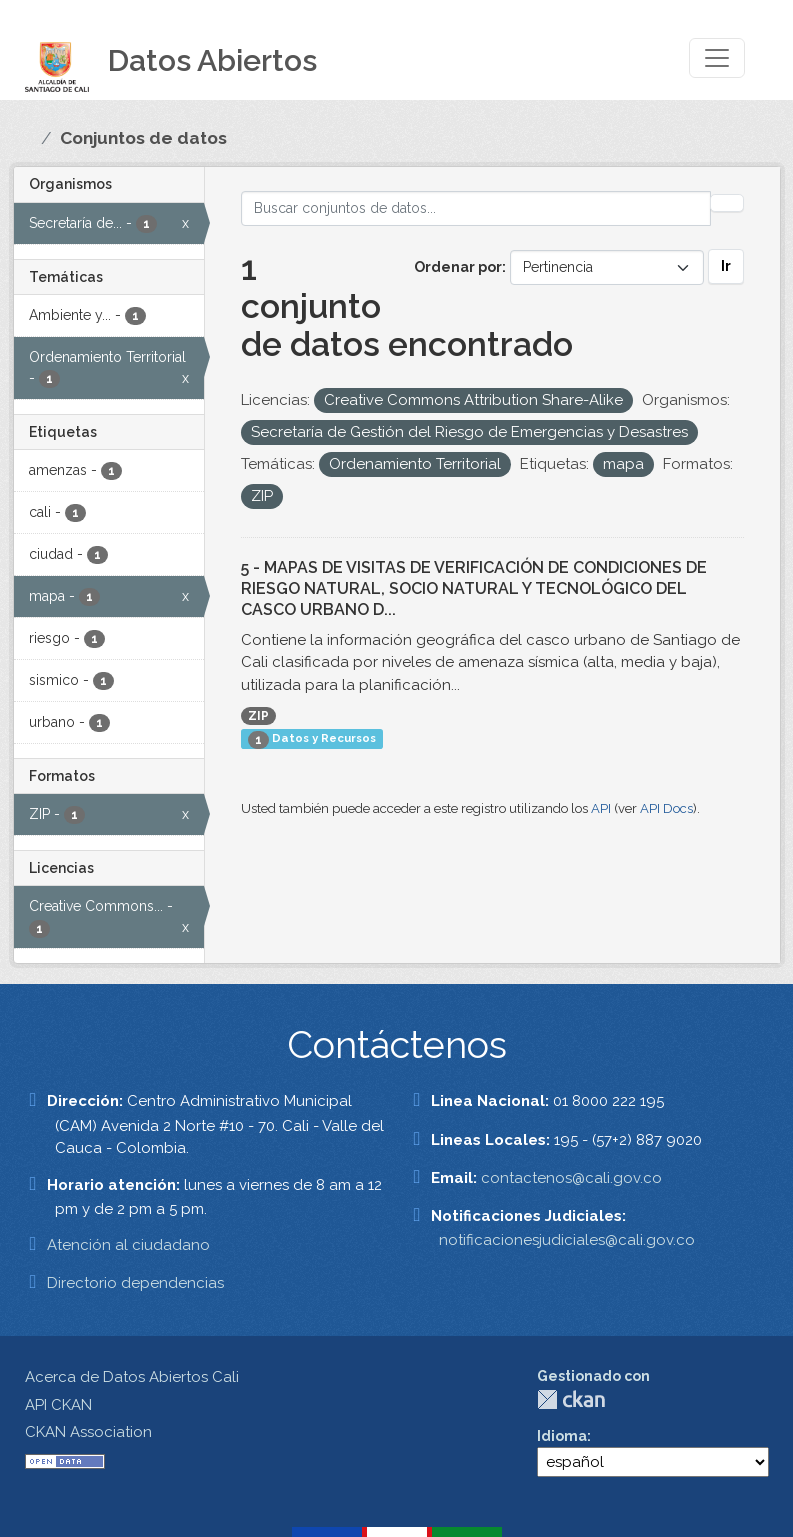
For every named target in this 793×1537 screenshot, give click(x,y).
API (601, 808)
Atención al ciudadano (128, 1245)
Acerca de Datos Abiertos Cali (132, 1377)
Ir (726, 266)
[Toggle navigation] (717, 58)
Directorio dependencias (135, 1283)
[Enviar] (727, 203)
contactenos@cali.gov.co (571, 1178)
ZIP (258, 716)
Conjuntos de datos (143, 138)
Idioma (562, 1436)
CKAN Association (88, 1432)
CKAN (571, 1399)
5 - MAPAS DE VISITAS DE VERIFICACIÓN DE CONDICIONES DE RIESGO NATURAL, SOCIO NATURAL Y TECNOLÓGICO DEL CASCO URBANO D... (474, 588)
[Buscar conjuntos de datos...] (476, 208)
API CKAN (58, 1405)
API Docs (666, 808)
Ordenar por (458, 267)
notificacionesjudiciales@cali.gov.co (567, 1240)
